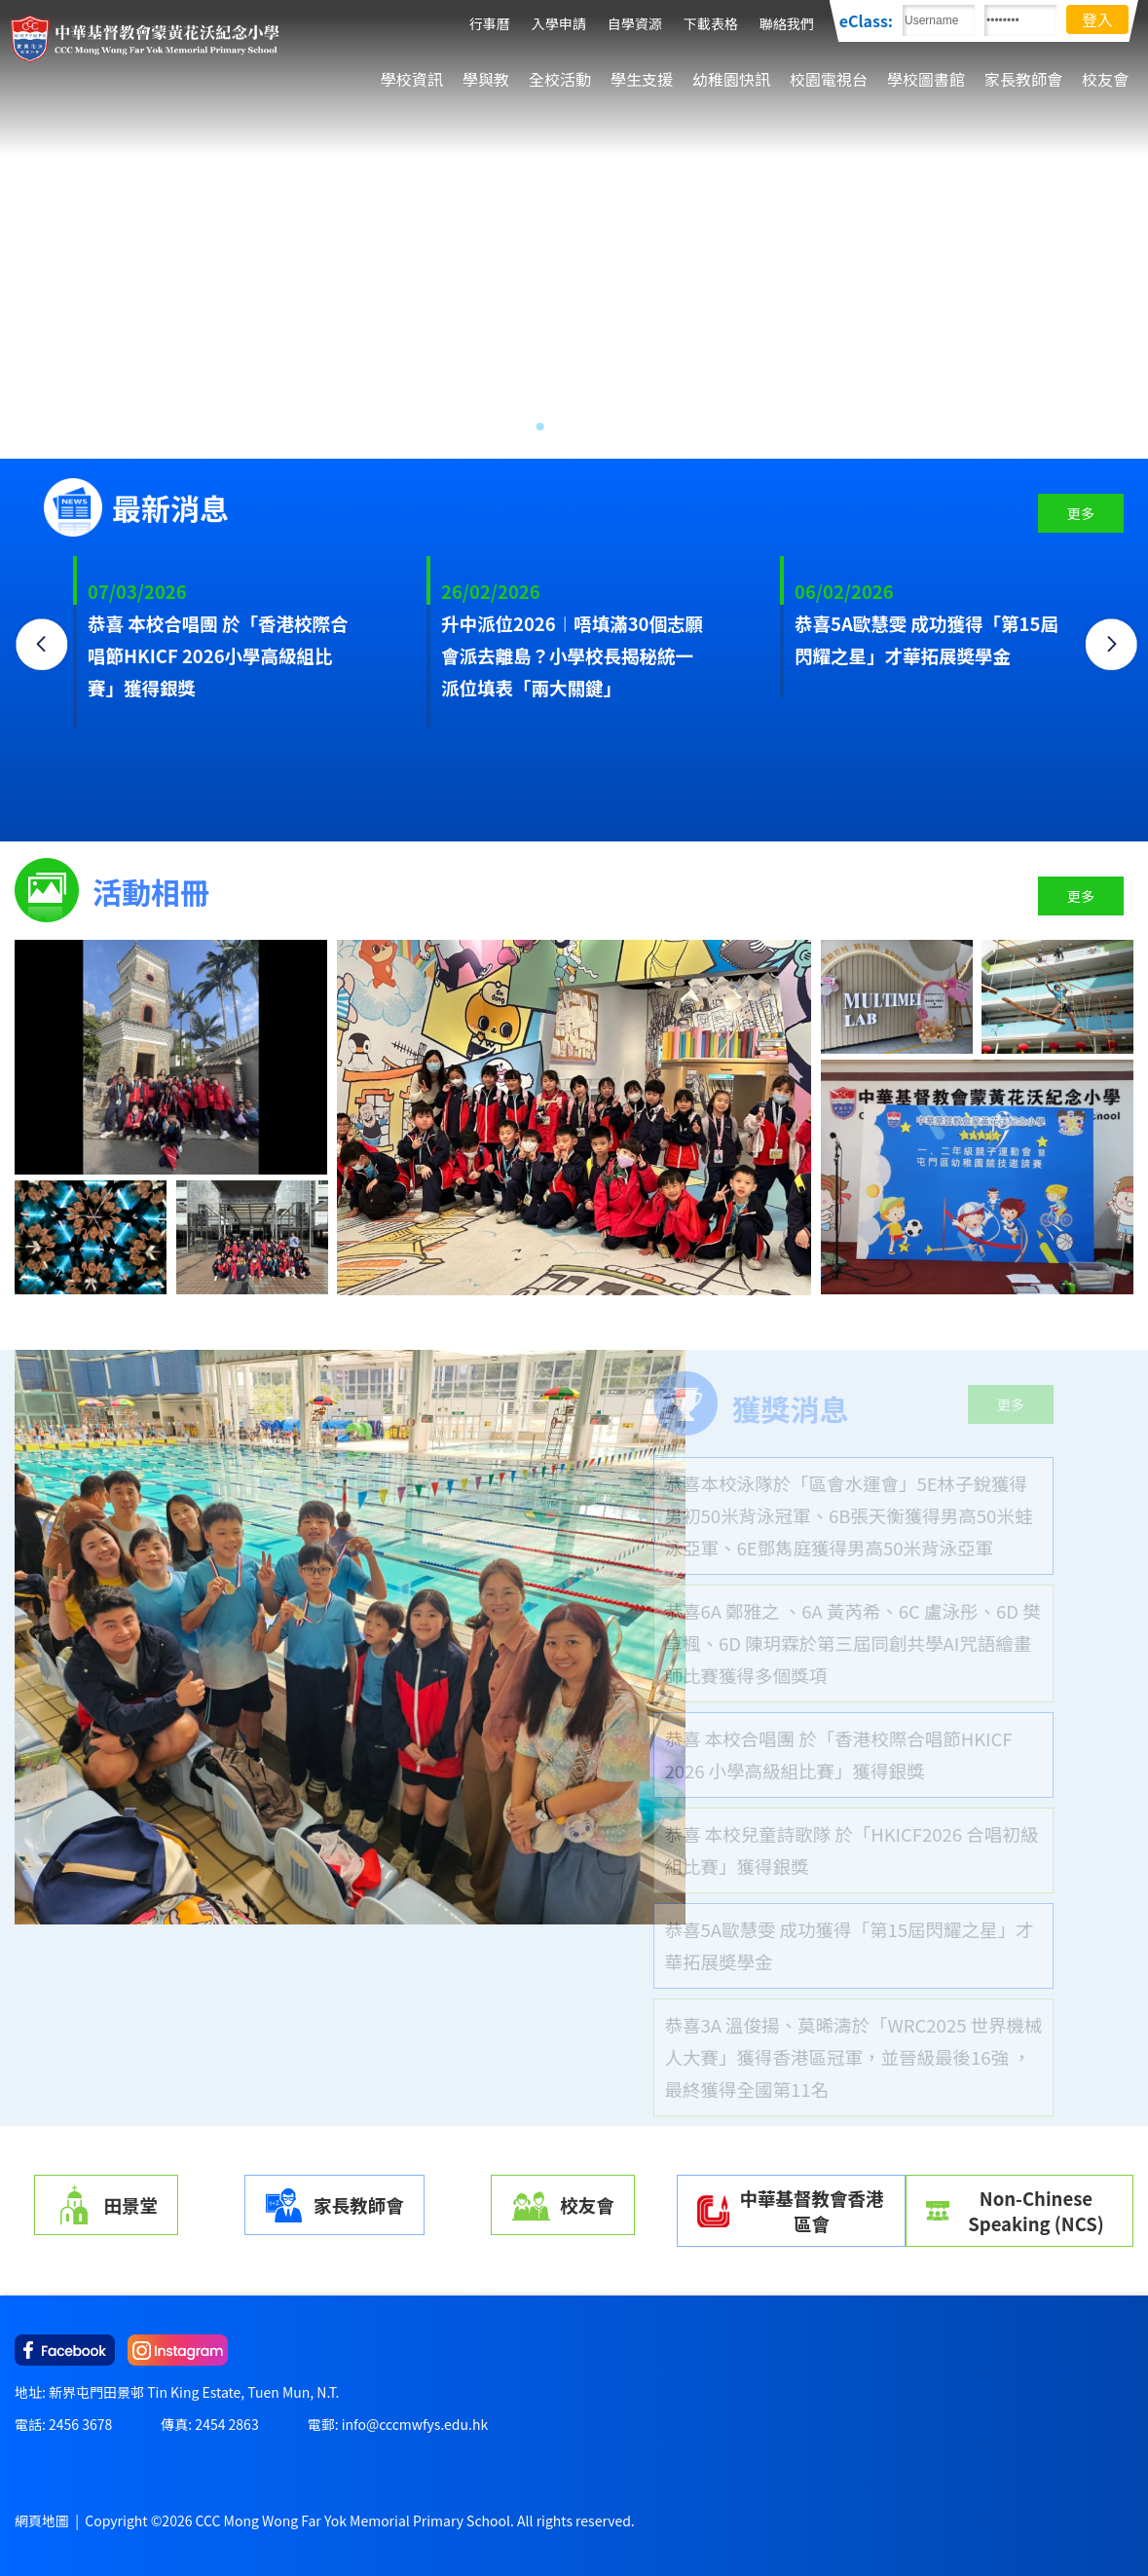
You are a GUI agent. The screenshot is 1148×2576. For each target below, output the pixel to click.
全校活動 (560, 79)
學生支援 (642, 79)
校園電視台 (829, 79)
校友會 (1105, 79)
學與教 (486, 79)
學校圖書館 (926, 79)
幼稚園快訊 (731, 79)
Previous (44, 647)
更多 (1080, 513)
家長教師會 (1023, 79)
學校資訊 (412, 79)
